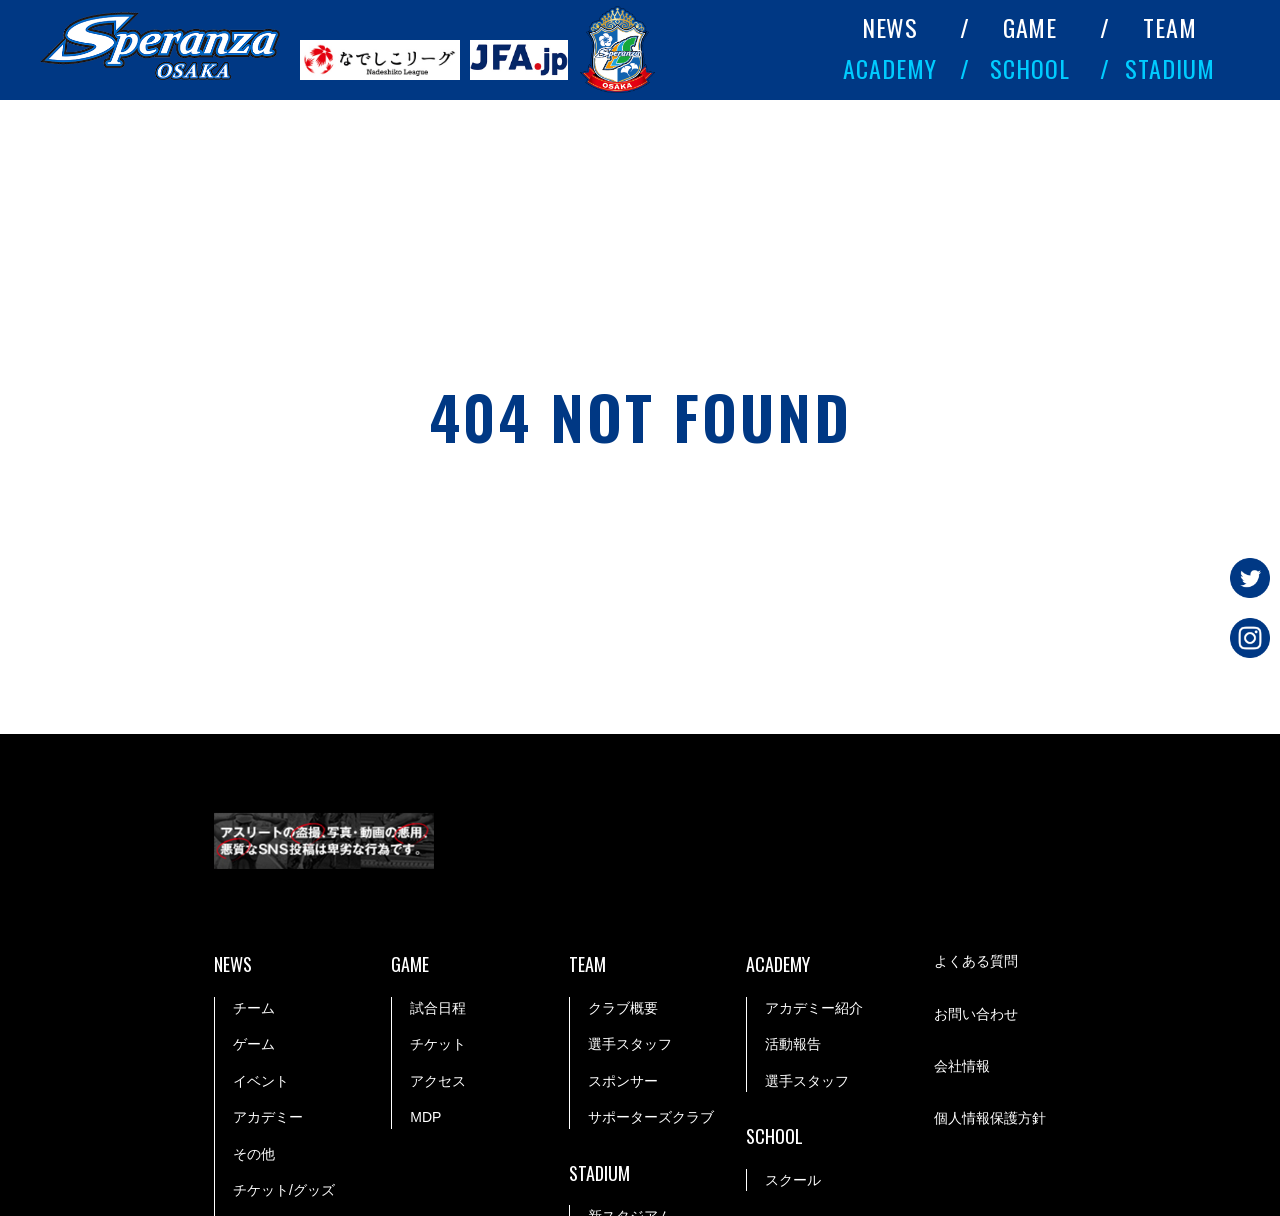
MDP (425, 1117)
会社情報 (962, 1066)
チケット (438, 1044)
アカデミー (268, 1117)
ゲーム (254, 1044)
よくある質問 (976, 961)
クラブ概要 (623, 1008)
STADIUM (1170, 68)
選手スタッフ (630, 1044)
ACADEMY (890, 68)
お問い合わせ (976, 1014)
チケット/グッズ (284, 1190)
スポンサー (623, 1081)
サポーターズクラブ (651, 1117)
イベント (261, 1081)
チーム (254, 1008)
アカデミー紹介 (814, 1008)
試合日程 (438, 1008)
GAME (1030, 27)
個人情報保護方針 (990, 1118)
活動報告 (793, 1044)
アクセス (438, 1081)
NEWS (890, 27)
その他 (254, 1154)
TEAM (1170, 27)
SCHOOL (1030, 68)
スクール (793, 1180)
